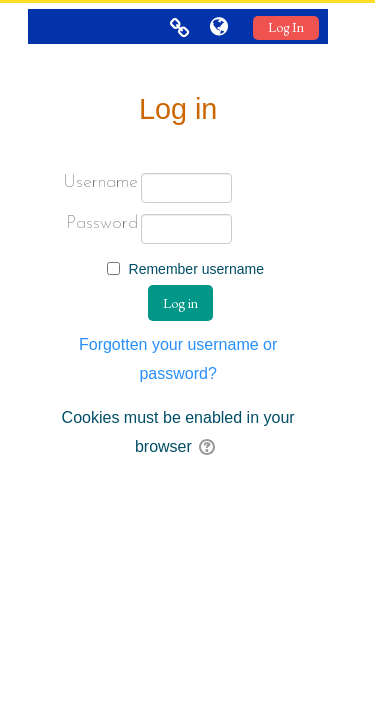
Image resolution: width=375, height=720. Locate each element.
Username (100, 182)
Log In (286, 27)
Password (102, 223)
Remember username (196, 269)
